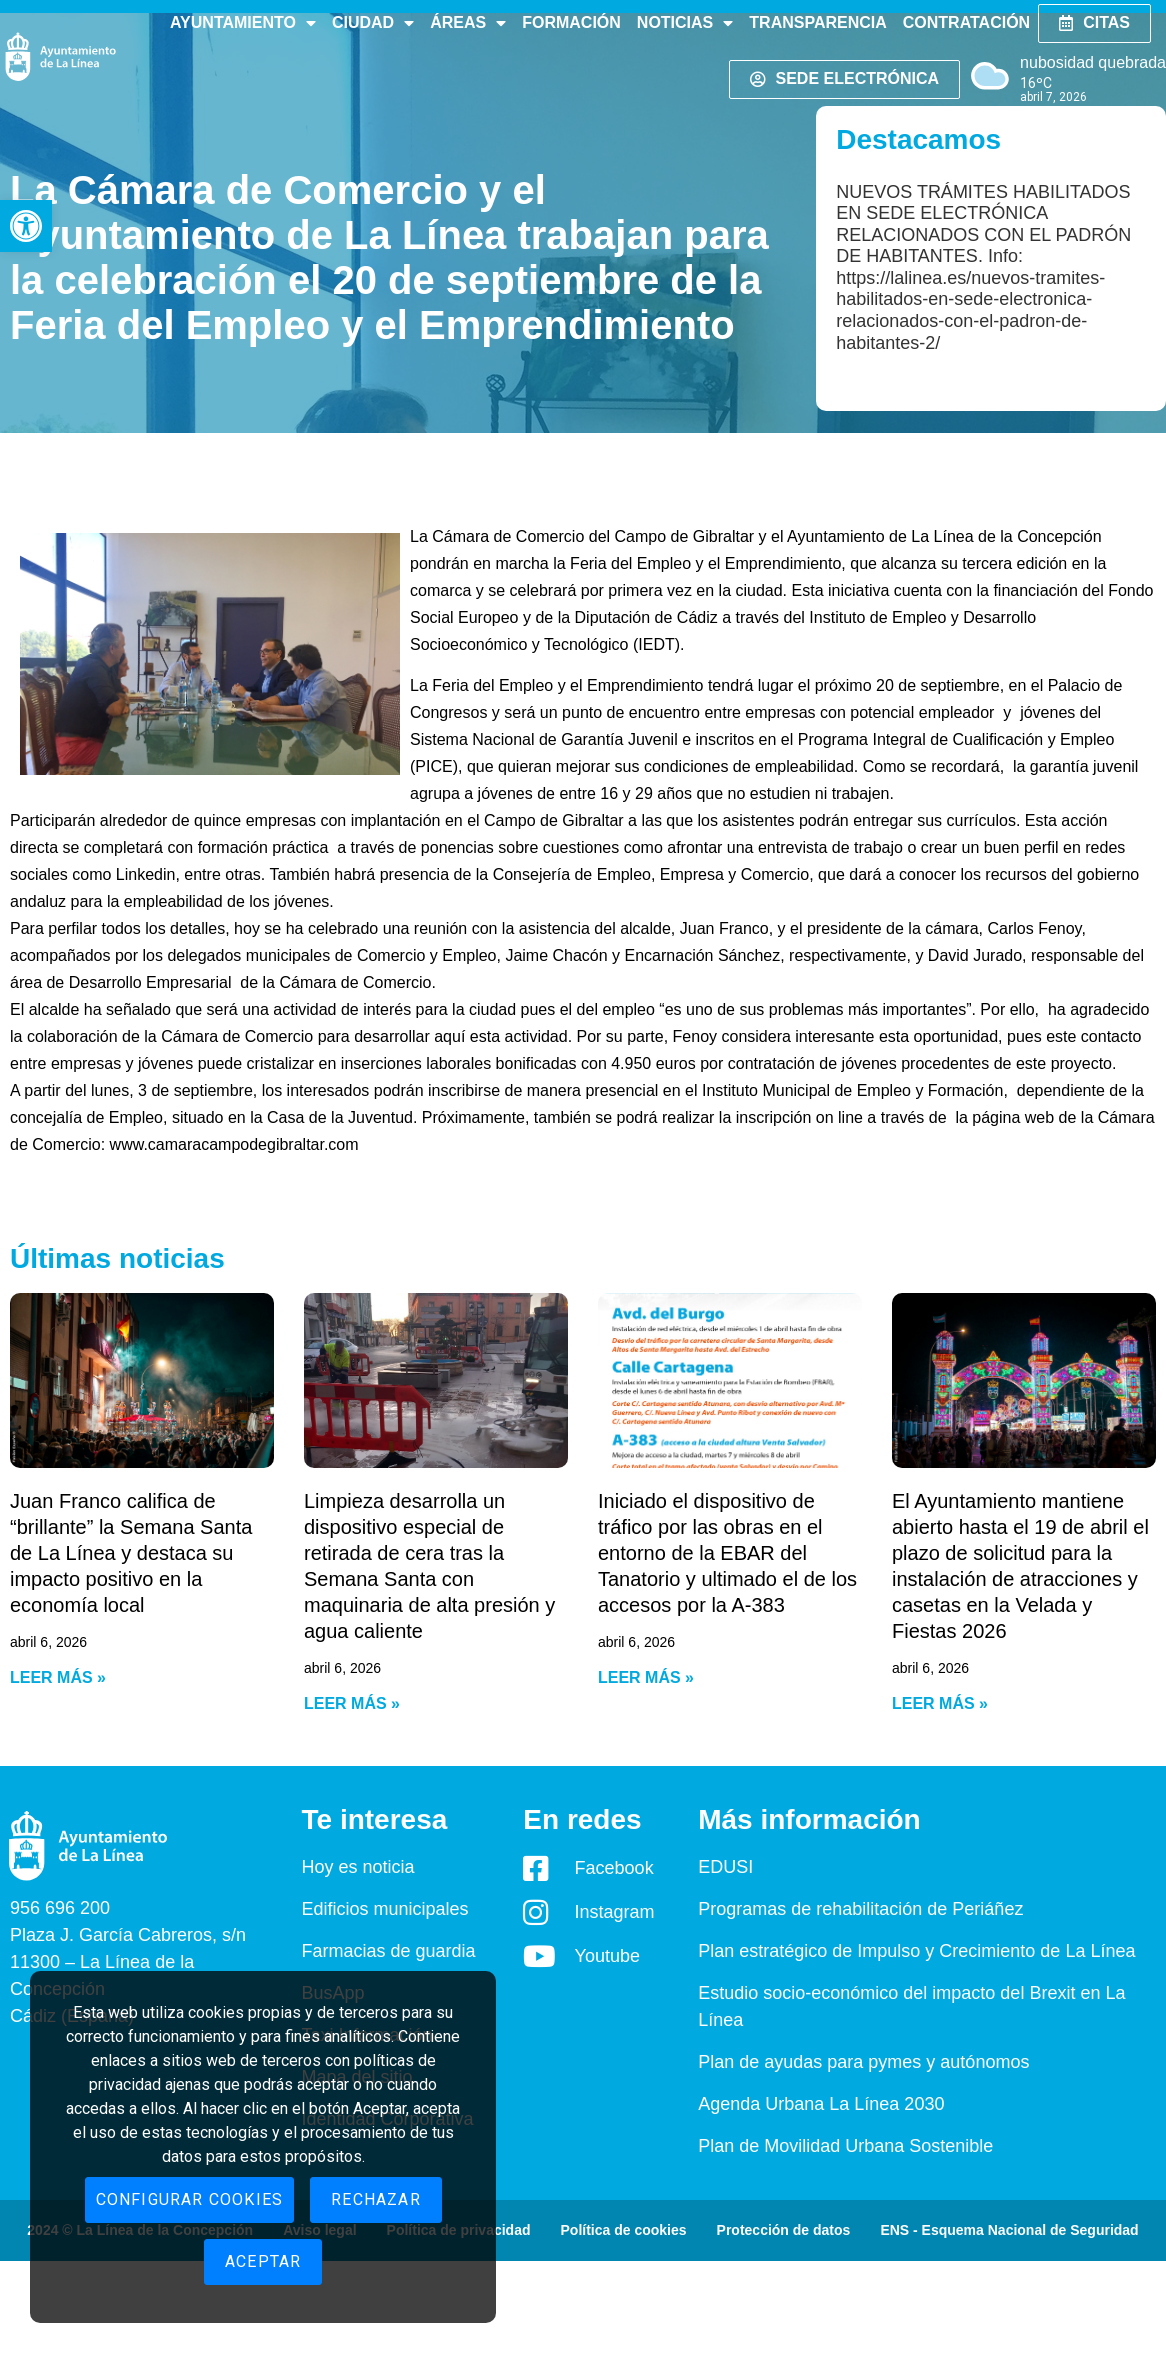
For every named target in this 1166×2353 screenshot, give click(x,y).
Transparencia (817, 22)
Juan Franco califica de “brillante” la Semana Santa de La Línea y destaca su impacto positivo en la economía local (131, 1553)
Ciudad (373, 23)
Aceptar (263, 2261)
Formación (571, 22)
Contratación (966, 22)
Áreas (468, 23)
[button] (26, 226)
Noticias (685, 23)
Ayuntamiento (243, 23)
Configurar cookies (190, 2199)
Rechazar (376, 2199)
